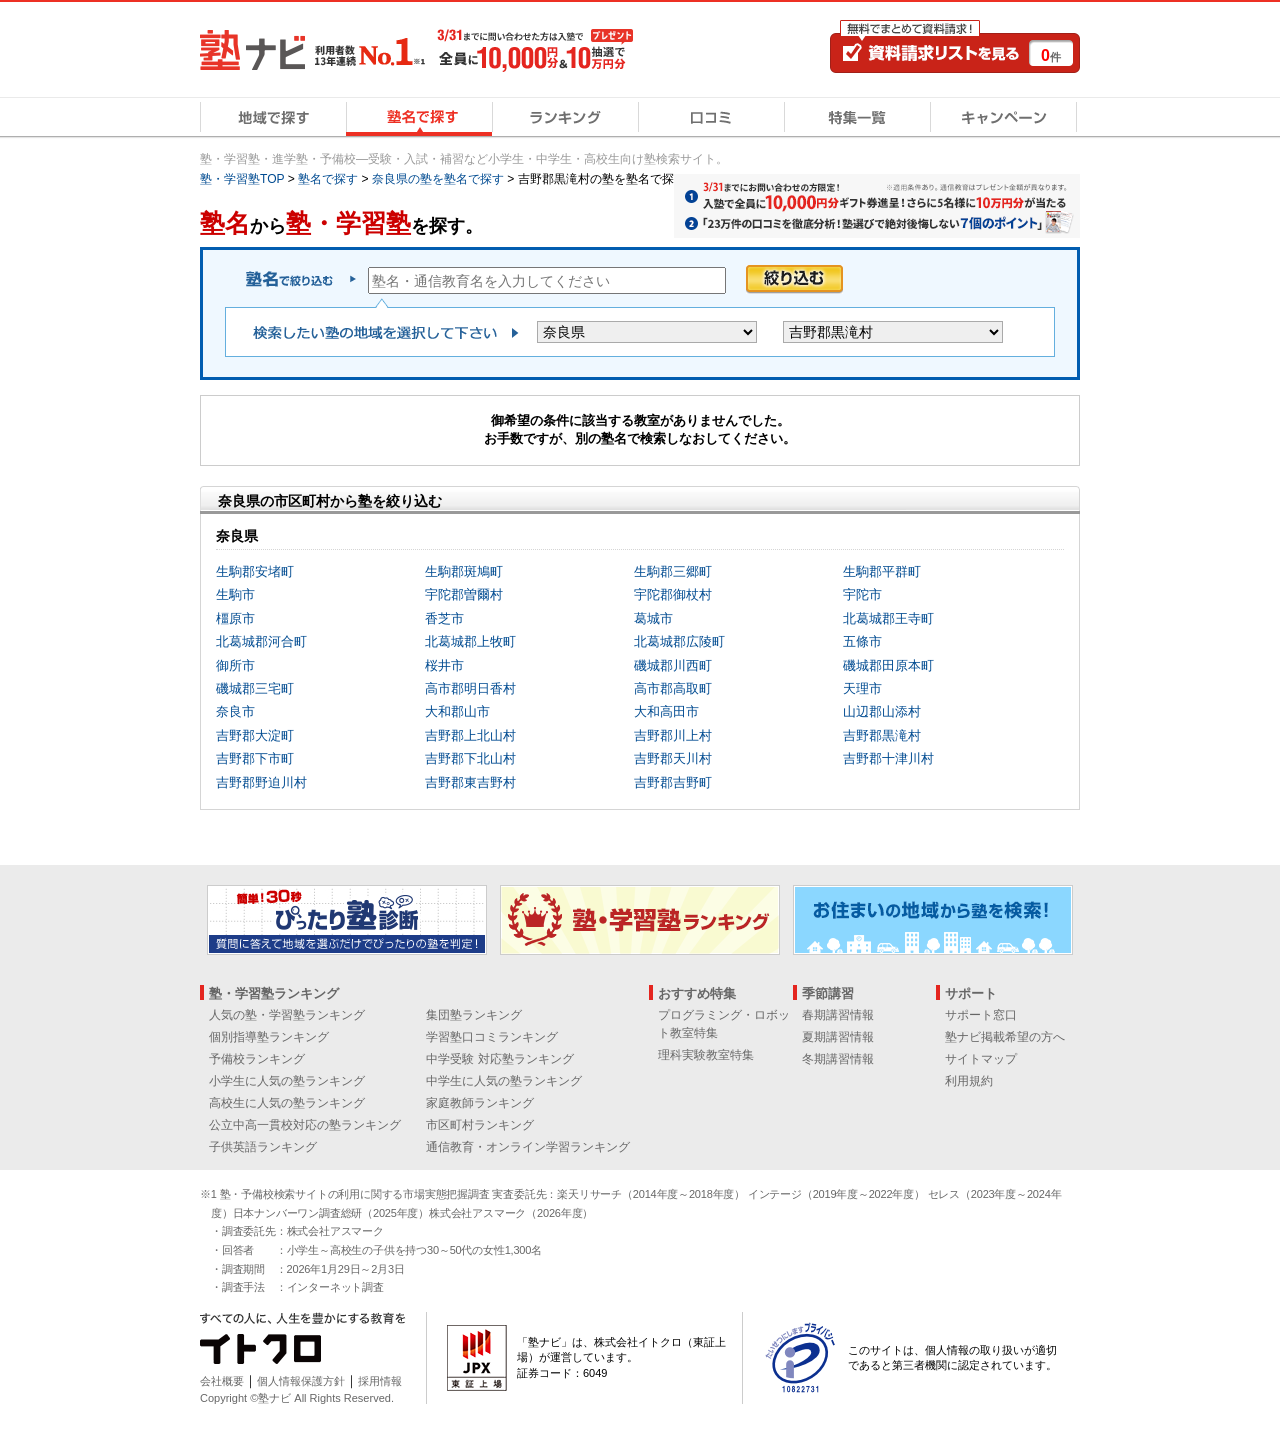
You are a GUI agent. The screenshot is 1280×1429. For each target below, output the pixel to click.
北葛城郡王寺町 (888, 618)
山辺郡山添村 (882, 711)
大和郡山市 (457, 711)
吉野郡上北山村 (470, 735)
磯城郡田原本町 (888, 665)
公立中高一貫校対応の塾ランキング (305, 1125)
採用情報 (380, 1381)
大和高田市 (666, 711)
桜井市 (444, 665)
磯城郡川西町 (673, 665)
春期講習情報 (838, 1015)
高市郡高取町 (673, 688)
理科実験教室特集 (706, 1055)
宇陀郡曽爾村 (464, 594)
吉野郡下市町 (255, 758)
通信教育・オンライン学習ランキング (528, 1147)
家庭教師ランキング (480, 1103)
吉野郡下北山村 (470, 758)
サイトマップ (981, 1059)
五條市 (862, 641)
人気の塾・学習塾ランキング (287, 1015)
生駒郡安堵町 (255, 571)
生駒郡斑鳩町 (464, 571)
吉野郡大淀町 (255, 735)
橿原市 (235, 618)
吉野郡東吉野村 (470, 782)
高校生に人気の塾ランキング (287, 1103)
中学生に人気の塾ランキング (504, 1081)
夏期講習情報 (838, 1037)
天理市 (862, 688)
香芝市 (444, 618)
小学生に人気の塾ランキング (287, 1081)
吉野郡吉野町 (673, 782)
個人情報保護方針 (301, 1381)
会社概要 (222, 1381)
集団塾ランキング (474, 1015)
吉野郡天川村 (673, 758)
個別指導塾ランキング (269, 1037)
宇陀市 (862, 594)
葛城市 (653, 618)
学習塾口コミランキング (492, 1037)
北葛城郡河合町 (261, 641)
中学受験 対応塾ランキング (499, 1059)
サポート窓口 (981, 1015)
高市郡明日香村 (470, 688)
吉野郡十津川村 (888, 758)
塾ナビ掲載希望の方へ (1005, 1037)
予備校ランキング (257, 1059)
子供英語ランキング (263, 1147)
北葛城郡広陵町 (679, 641)
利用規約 (969, 1081)
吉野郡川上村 (673, 735)
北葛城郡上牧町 (470, 641)
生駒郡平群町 (882, 571)
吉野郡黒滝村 (882, 735)
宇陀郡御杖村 (673, 594)
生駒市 (235, 594)
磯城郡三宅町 (255, 688)
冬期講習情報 (838, 1059)
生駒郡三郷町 (673, 571)
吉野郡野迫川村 (261, 782)
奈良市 (235, 711)
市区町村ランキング (480, 1125)
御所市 (235, 665)
